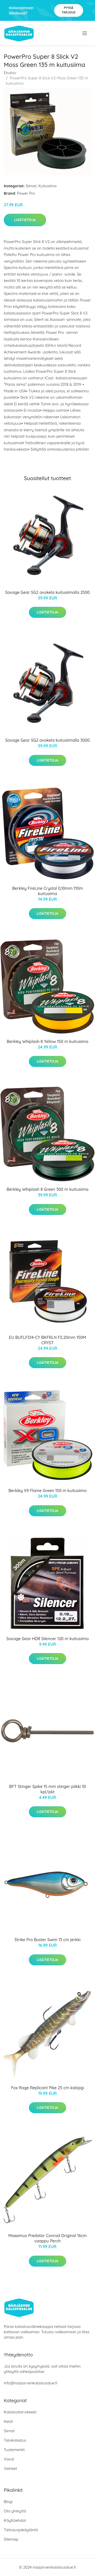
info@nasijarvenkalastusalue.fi (30, 2383)
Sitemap (11, 2539)
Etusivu (10, 72)
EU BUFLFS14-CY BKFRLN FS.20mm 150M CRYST (47, 1340)
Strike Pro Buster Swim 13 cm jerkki (47, 1939)
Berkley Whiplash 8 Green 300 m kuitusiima (47, 1189)
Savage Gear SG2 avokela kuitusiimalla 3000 (47, 740)
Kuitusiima (47, 185)
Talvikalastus (15, 2440)
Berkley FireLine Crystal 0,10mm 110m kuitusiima (47, 891)
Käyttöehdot (15, 2520)
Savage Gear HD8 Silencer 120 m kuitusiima (47, 1638)
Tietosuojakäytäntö (21, 2529)
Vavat (9, 2459)
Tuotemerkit (14, 2449)
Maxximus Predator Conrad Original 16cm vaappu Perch (47, 2238)
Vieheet (10, 2468)
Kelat (8, 2421)
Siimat (31, 185)
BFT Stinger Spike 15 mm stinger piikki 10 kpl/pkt (47, 1789)
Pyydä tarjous (68, 10)
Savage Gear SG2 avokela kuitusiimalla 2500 (47, 592)
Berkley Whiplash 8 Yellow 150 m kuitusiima (47, 1041)
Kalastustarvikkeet (20, 2412)
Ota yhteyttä (15, 2511)
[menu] (85, 33)
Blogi (8, 2501)
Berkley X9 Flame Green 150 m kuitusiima (47, 1490)
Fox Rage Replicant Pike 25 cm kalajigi (47, 2087)
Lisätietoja (25, 220)
